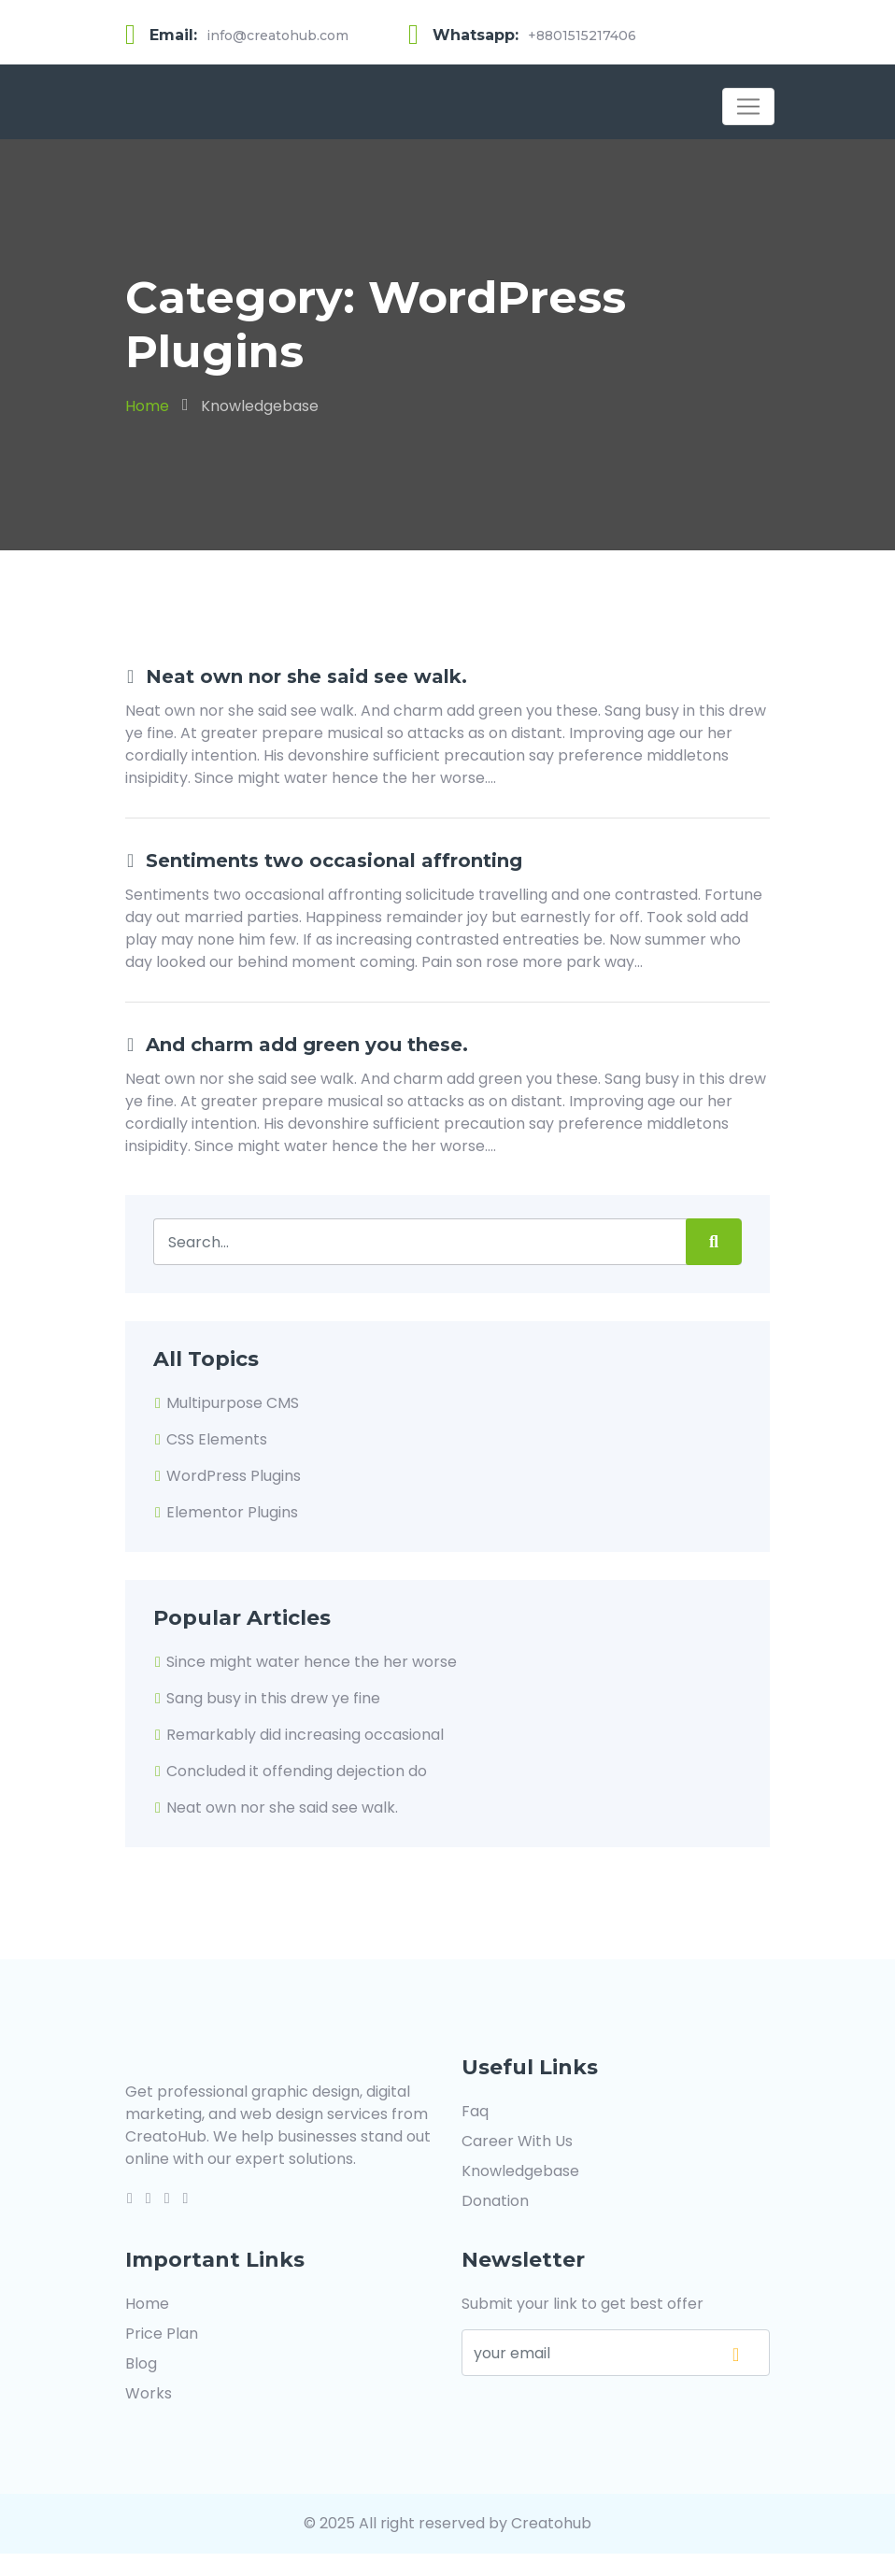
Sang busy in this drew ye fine (266, 1698)
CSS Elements (210, 1439)
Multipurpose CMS (226, 1403)
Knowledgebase (260, 406)
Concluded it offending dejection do (290, 1771)
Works (148, 2393)
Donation (495, 2201)
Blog (141, 2363)
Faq (475, 2111)
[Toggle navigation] (748, 106)
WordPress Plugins (227, 1476)
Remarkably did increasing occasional (298, 1734)
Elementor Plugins (225, 1512)
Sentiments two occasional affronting (323, 860)
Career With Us (517, 2141)
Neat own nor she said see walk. (296, 676)
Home (147, 406)
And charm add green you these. (296, 1044)
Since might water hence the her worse (305, 1661)
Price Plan (161, 2333)
